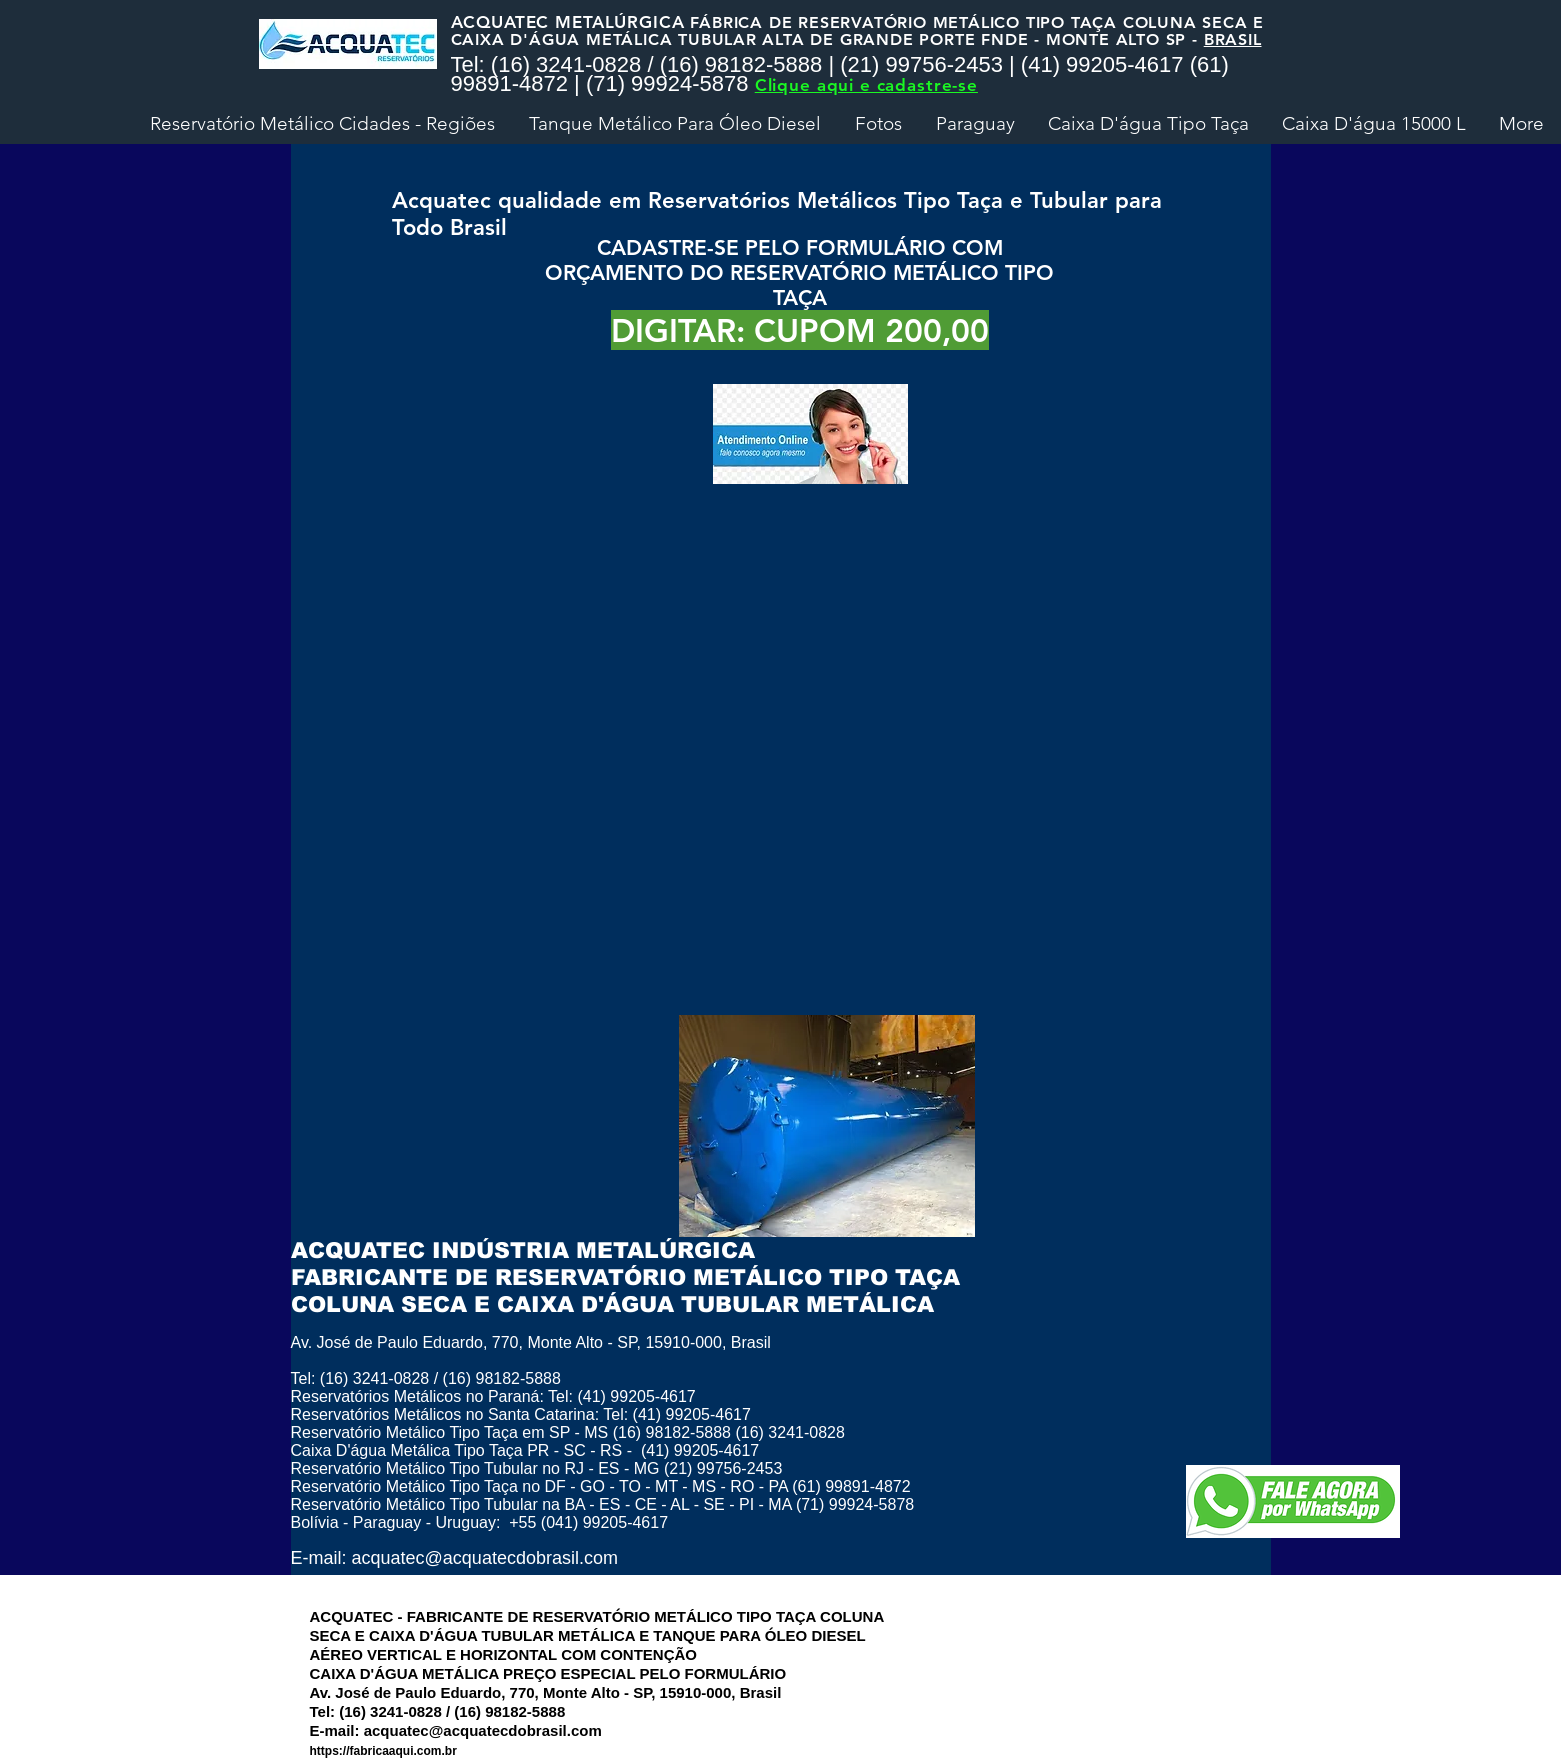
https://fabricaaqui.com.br (383, 1751)
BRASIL (1233, 39)
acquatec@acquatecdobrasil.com (485, 1558)
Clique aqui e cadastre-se (866, 85)
